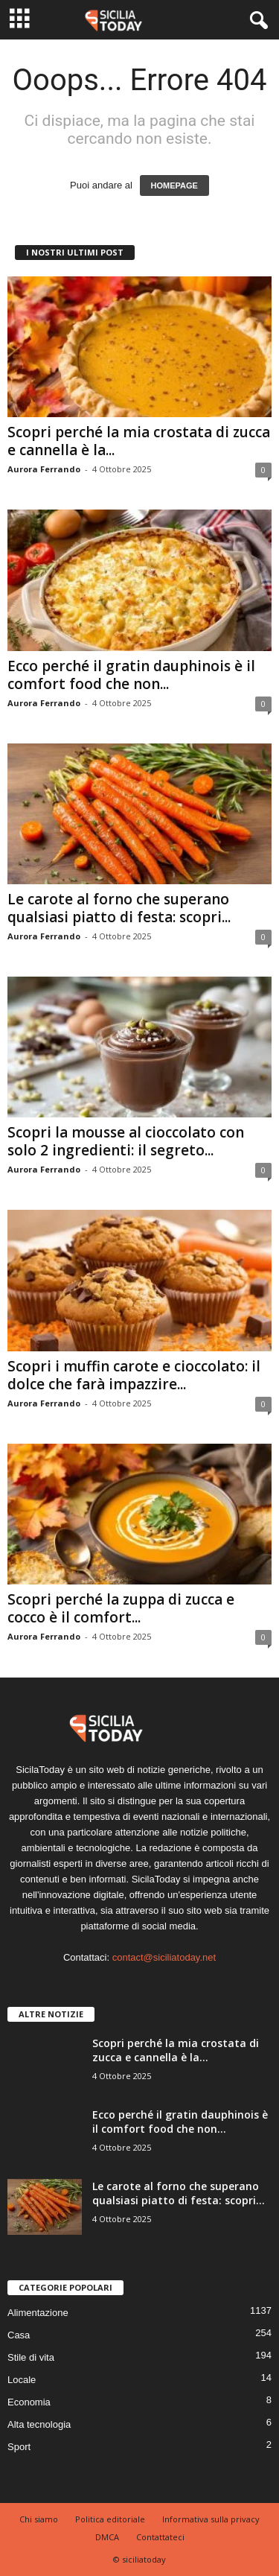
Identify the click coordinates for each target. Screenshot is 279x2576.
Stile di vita (30, 2357)
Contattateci (160, 2536)
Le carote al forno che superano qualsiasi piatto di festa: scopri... (119, 908)
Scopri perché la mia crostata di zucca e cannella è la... (138, 441)
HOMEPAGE (174, 185)
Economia (29, 2402)
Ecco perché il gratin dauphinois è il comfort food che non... (131, 675)
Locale (21, 2379)
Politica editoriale (110, 2519)
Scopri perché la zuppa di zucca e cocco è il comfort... (120, 1608)
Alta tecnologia (39, 2424)
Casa (18, 2335)
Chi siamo (38, 2519)
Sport (19, 2446)
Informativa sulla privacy (211, 2519)
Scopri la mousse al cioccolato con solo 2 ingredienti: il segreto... (125, 1141)
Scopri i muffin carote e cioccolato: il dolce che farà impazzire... (133, 1375)
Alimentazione (37, 2312)
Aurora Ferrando (43, 469)
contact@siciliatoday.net (164, 1957)
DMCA (107, 2536)
